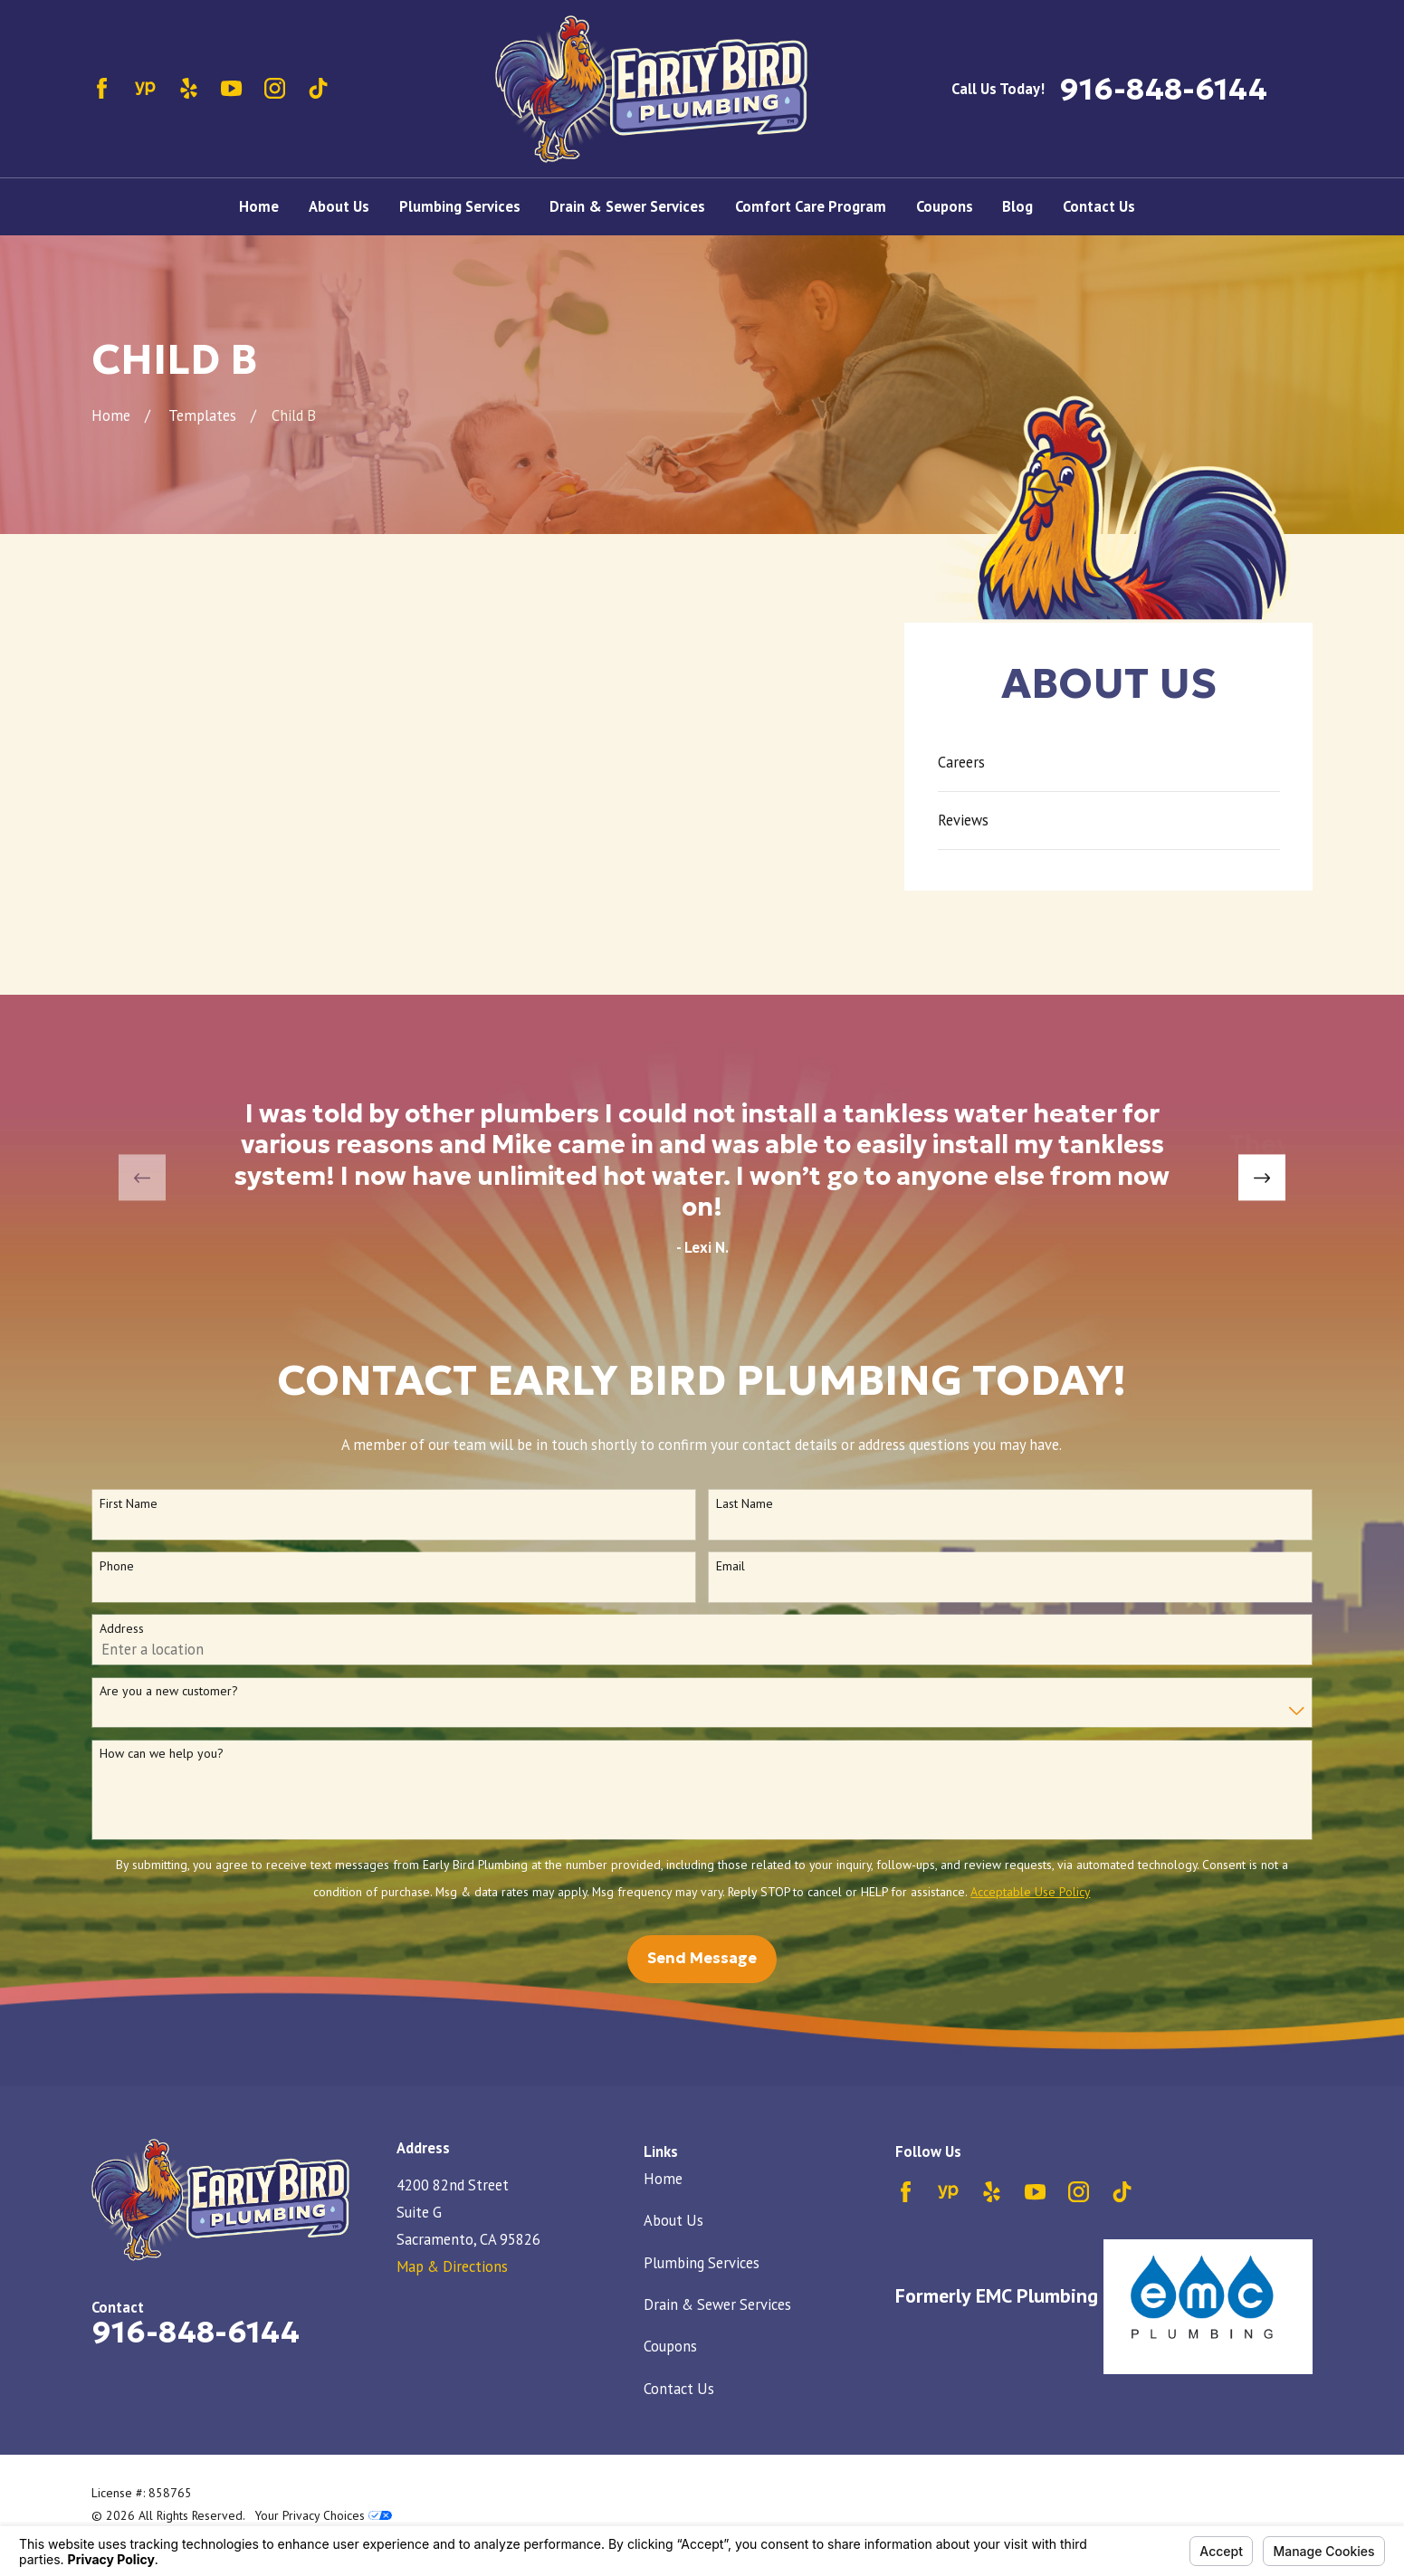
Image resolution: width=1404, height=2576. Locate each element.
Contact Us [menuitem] (1099, 206)
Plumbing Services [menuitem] (460, 206)
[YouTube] (231, 88)
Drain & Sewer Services (717, 2304)
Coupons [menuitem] (944, 206)
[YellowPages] (145, 88)
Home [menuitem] (259, 206)
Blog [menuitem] (1017, 206)
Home (663, 2179)
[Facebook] (101, 88)
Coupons (670, 2346)
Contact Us (679, 2389)
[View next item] (1261, 1178)
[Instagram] (274, 88)
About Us (673, 2220)
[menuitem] (1109, 763)
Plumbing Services (701, 2263)
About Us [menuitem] (339, 206)
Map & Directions (452, 2266)
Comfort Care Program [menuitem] (810, 206)
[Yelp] (188, 88)
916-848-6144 (1163, 89)
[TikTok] (318, 88)
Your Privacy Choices (323, 2515)
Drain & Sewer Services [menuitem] (627, 206)
